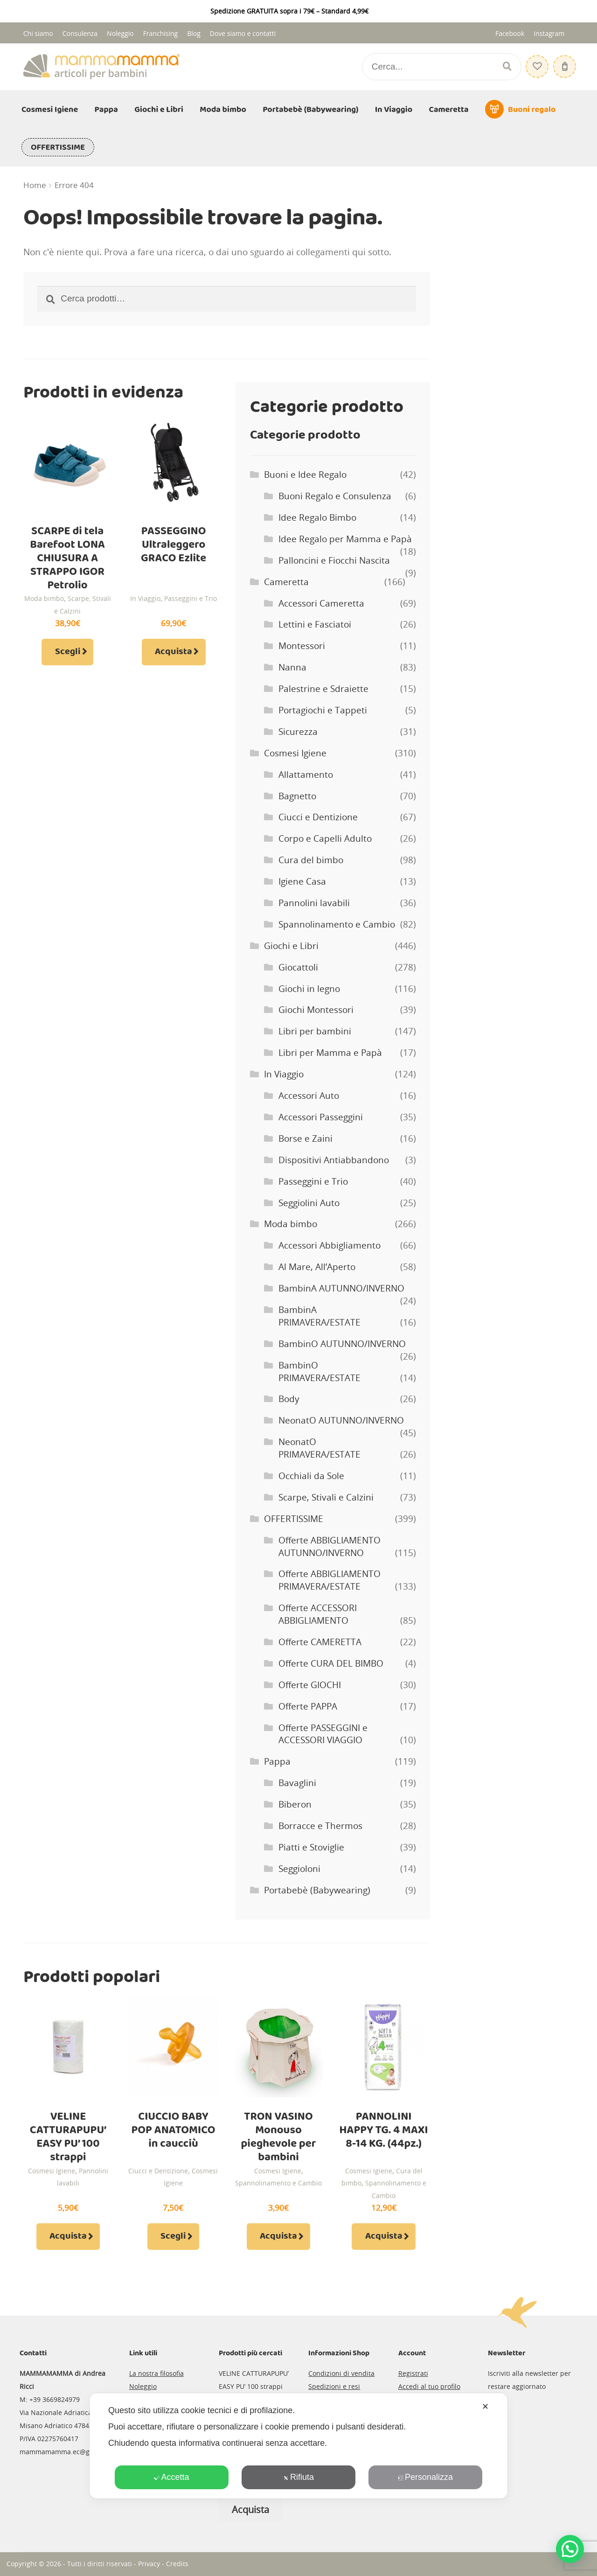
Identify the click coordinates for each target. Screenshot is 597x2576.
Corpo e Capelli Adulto (325, 838)
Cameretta (449, 109)
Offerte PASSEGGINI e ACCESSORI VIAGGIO (323, 1734)
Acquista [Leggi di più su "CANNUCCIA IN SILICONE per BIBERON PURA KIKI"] (250, 2509)
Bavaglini (297, 1783)
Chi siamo (38, 33)
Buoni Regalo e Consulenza (334, 496)
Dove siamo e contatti (243, 33)
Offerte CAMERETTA (319, 1642)
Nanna (292, 667)
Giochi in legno (309, 989)
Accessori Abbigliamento (329, 1245)
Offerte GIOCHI (309, 1685)
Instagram (549, 33)
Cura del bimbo (310, 860)
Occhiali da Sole (311, 1476)
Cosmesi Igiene (49, 109)
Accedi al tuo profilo (429, 2386)
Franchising (160, 33)
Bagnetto (297, 796)
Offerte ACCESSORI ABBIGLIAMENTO (317, 1614)
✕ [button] (485, 2406)
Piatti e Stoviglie (311, 1847)
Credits (177, 2563)
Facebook (509, 33)
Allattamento (305, 774)
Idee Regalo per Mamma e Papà (345, 539)
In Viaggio (393, 109)
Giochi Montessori (316, 1010)
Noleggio (120, 33)
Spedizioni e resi (334, 2386)
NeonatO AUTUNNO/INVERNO (341, 1420)
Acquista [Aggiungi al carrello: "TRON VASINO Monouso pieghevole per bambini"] (278, 2236)
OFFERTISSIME (58, 147)
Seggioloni (299, 1869)
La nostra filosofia (156, 2373)
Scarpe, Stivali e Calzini (326, 1497)
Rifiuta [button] (298, 2477)
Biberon (295, 1804)
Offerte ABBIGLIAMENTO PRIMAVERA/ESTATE (329, 1580)
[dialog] (298, 2446)
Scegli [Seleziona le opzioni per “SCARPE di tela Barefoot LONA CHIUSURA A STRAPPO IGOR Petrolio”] (67, 651)
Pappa (106, 109)
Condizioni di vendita (341, 2373)
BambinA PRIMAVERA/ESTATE (319, 1316)
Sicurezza (298, 732)
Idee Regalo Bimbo (317, 517)
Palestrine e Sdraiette (323, 689)
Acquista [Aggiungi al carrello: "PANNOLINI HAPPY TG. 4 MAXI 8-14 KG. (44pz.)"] (384, 2236)
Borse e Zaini (305, 1138)
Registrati (413, 2373)
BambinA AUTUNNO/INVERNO (341, 1288)
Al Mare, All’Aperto (316, 1267)
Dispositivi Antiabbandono (333, 1160)
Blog (194, 33)
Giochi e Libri (158, 109)
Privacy (149, 2563)
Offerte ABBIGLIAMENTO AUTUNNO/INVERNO (329, 1546)
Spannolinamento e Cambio (336, 924)
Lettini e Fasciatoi (314, 624)
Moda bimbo (223, 109)
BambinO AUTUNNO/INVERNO (342, 1344)
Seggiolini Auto (309, 1203)
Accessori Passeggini (320, 1117)
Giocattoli (298, 967)
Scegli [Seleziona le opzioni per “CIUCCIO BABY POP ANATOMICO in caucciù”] (173, 2236)
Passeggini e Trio (190, 598)
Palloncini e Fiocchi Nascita (334, 560)
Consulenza (79, 33)
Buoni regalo (531, 109)
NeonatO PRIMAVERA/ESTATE (319, 1448)
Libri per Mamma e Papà (330, 1053)
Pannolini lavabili (314, 903)
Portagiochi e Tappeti (322, 710)
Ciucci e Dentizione (318, 817)
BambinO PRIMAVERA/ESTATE (319, 1371)
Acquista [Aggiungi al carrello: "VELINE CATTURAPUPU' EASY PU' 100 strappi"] (68, 2236)
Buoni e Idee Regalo (305, 474)
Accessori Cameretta (321, 603)
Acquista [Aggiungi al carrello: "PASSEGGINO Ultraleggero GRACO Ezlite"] (173, 651)
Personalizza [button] (425, 2477)
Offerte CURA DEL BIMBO (330, 1663)
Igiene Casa (302, 881)
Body (288, 1399)
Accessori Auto (308, 1095)
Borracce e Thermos (320, 1826)
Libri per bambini (314, 1031)
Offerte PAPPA (307, 1706)
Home (34, 185)
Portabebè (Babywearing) (310, 109)
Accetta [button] (171, 2477)
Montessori (301, 646)
